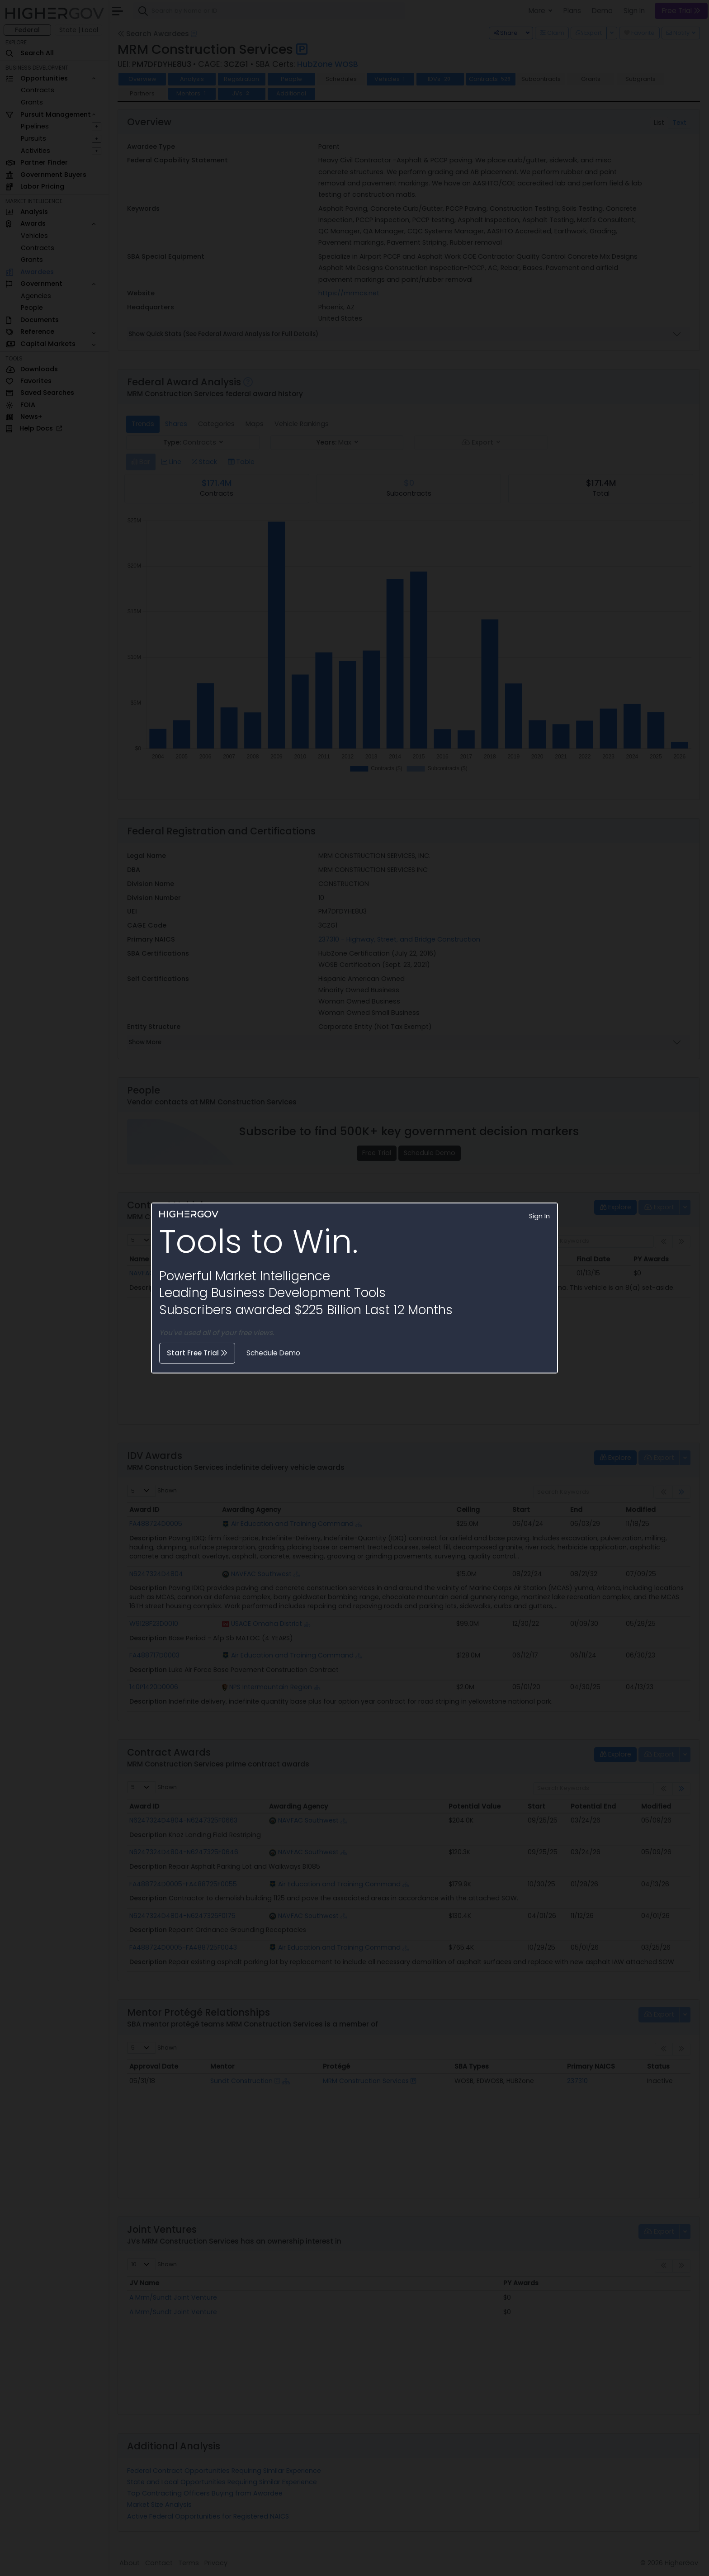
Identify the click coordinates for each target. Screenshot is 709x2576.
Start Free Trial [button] (197, 1353)
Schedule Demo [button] (273, 1353)
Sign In (539, 1216)
